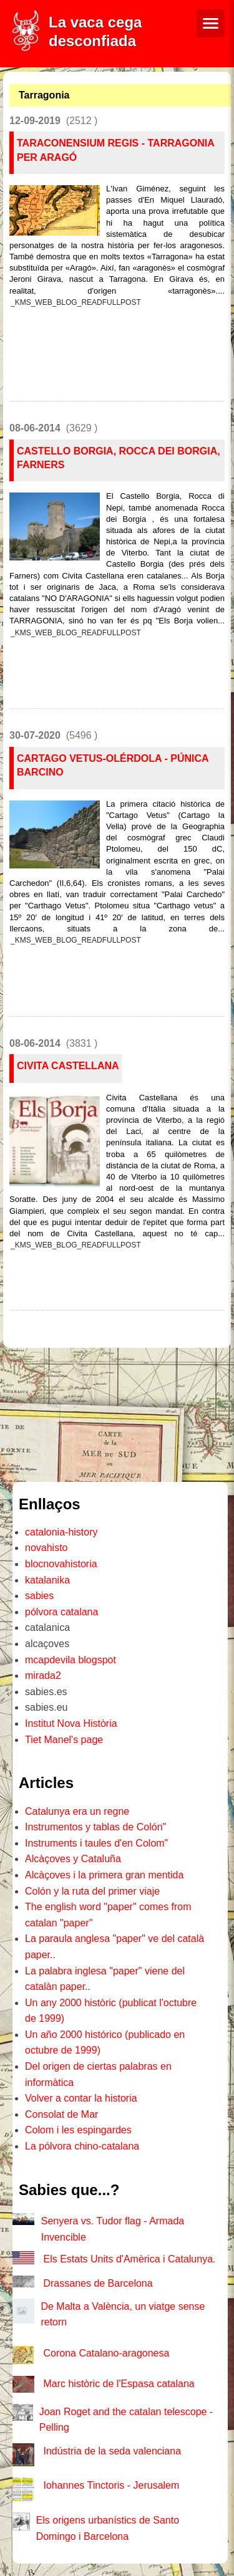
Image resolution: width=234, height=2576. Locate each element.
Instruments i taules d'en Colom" (96, 1843)
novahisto (46, 1547)
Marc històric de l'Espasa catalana (118, 2383)
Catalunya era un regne (77, 1811)
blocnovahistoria (61, 1564)
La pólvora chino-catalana (82, 2146)
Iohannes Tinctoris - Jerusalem (111, 2485)
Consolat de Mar (61, 2114)
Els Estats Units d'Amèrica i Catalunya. (129, 2259)
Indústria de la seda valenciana (112, 2451)
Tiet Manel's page (64, 1739)
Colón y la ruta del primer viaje (92, 1891)
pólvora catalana (61, 1612)
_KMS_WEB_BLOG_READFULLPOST (76, 302)
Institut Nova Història (71, 1723)
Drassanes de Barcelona (97, 2283)
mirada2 (43, 1675)
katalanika (47, 1580)
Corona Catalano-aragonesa (106, 2353)
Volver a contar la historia (81, 2098)
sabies (39, 1595)
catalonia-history (61, 1532)
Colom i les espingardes (78, 2130)
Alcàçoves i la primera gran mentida (104, 1875)
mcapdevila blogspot (70, 1660)
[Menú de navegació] (211, 23)
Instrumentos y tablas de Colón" (95, 1827)
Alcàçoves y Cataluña (73, 1858)
